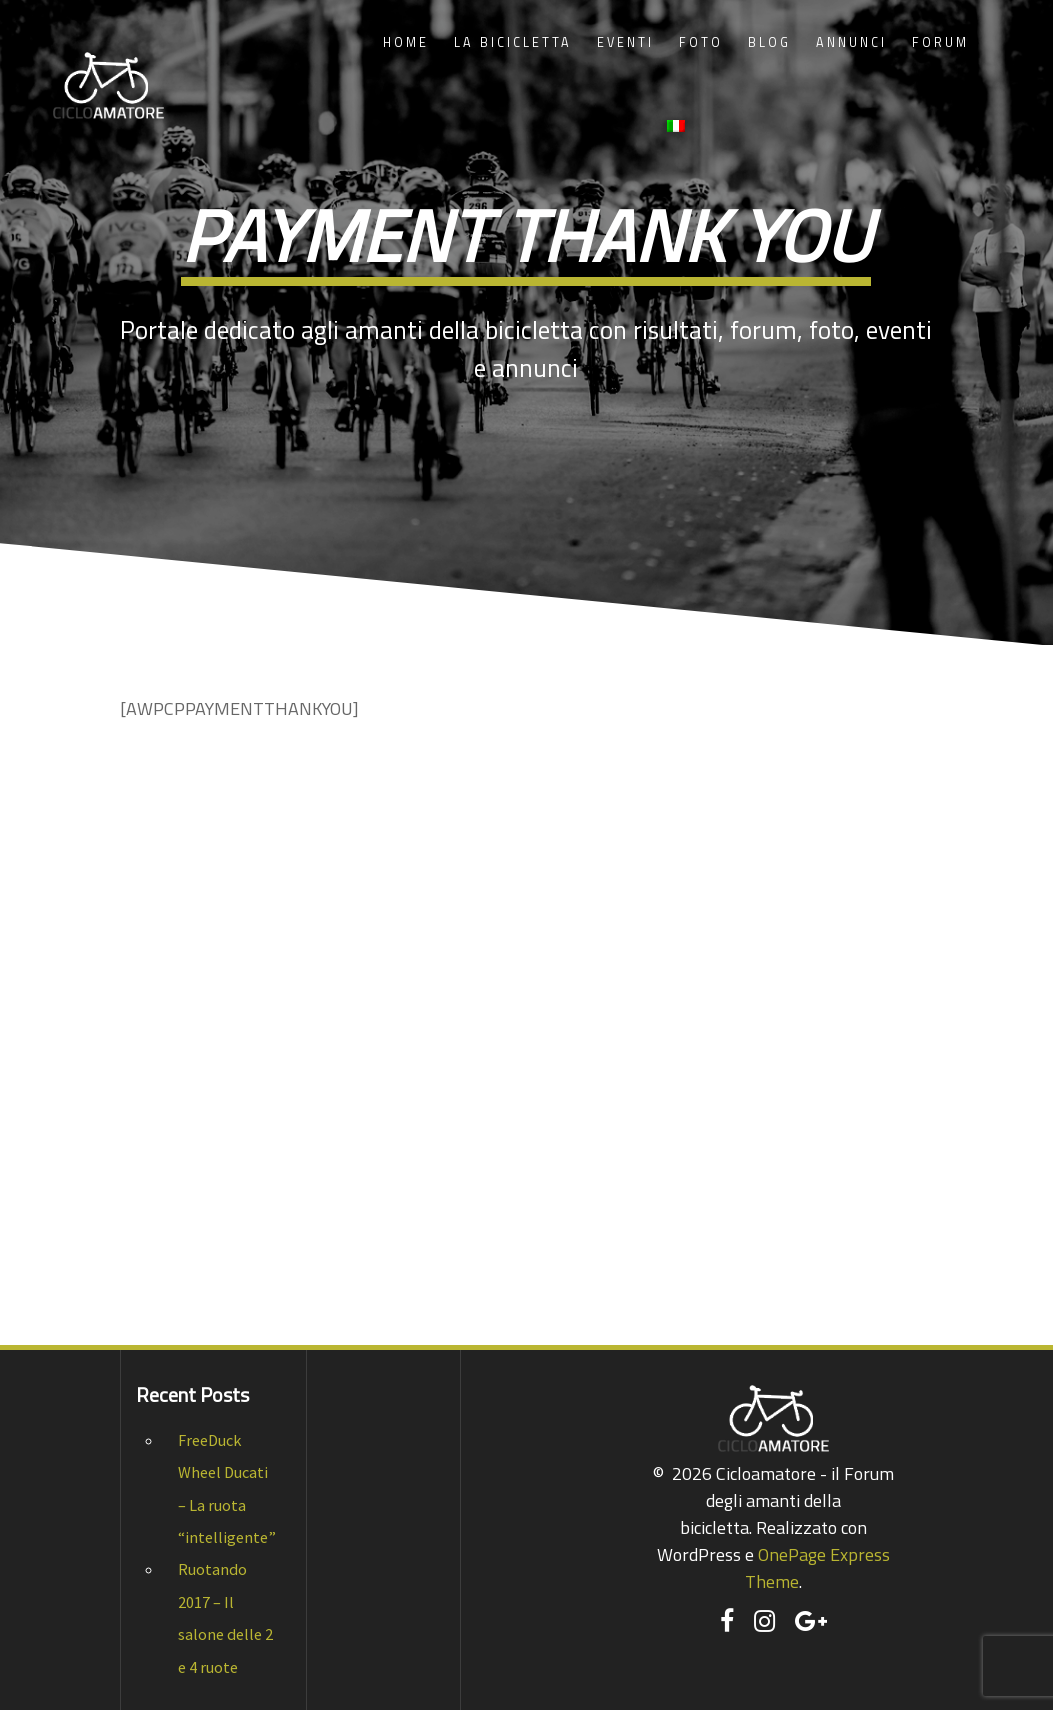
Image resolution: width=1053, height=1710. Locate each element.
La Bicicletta (513, 42)
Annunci (851, 42)
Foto (701, 42)
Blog (769, 42)
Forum (940, 42)
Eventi (625, 42)
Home (406, 42)
